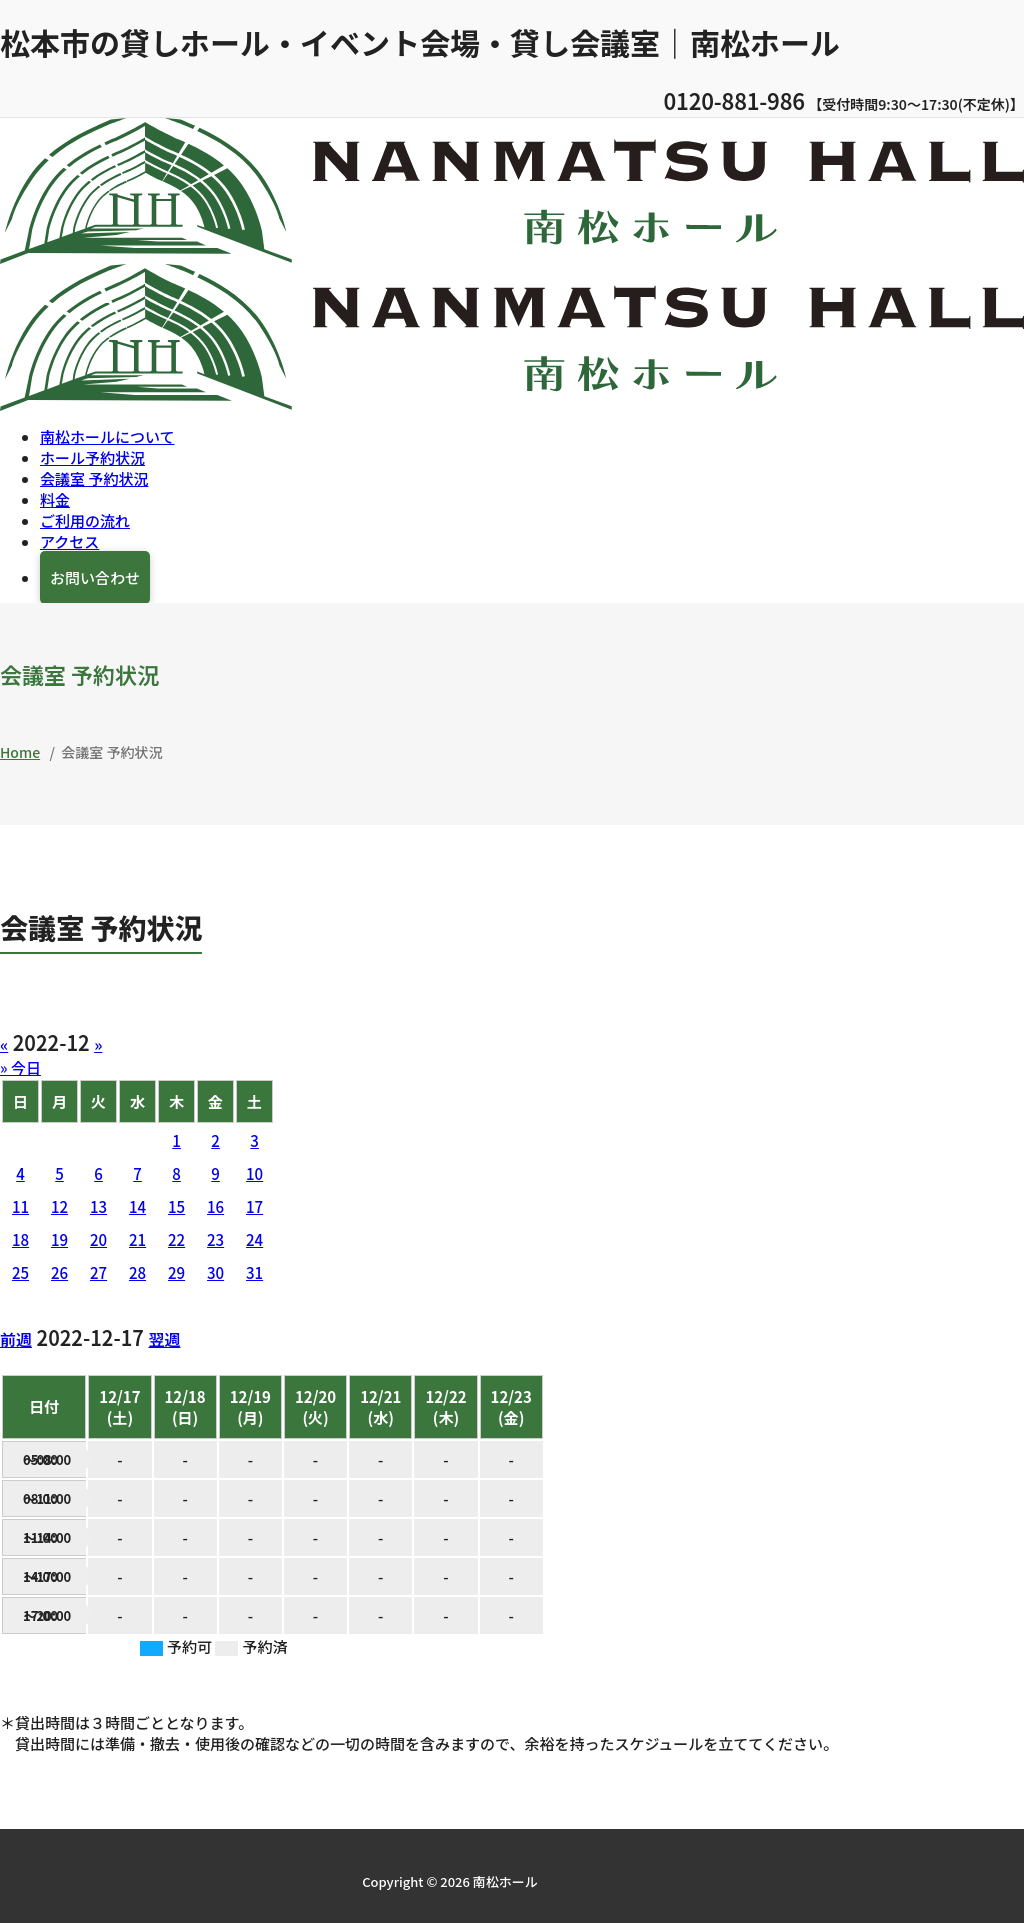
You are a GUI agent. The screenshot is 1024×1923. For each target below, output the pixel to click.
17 (254, 1205)
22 (176, 1238)
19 (59, 1238)
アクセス (69, 540)
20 (98, 1238)
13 (98, 1205)
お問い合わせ (95, 576)
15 (176, 1205)
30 (215, 1271)
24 (254, 1238)
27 (98, 1271)
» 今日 (20, 1066)
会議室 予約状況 (94, 477)
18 (20, 1238)
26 (59, 1271)
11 (20, 1205)
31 (254, 1271)
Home (20, 751)
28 (137, 1271)
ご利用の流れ (85, 519)
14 (137, 1205)
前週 (16, 1338)
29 (176, 1271)
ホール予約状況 (92, 456)
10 (254, 1172)
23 (215, 1238)
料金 (55, 498)
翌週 (164, 1338)
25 (20, 1271)
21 (137, 1238)
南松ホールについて (107, 435)
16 (215, 1205)
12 (59, 1205)
